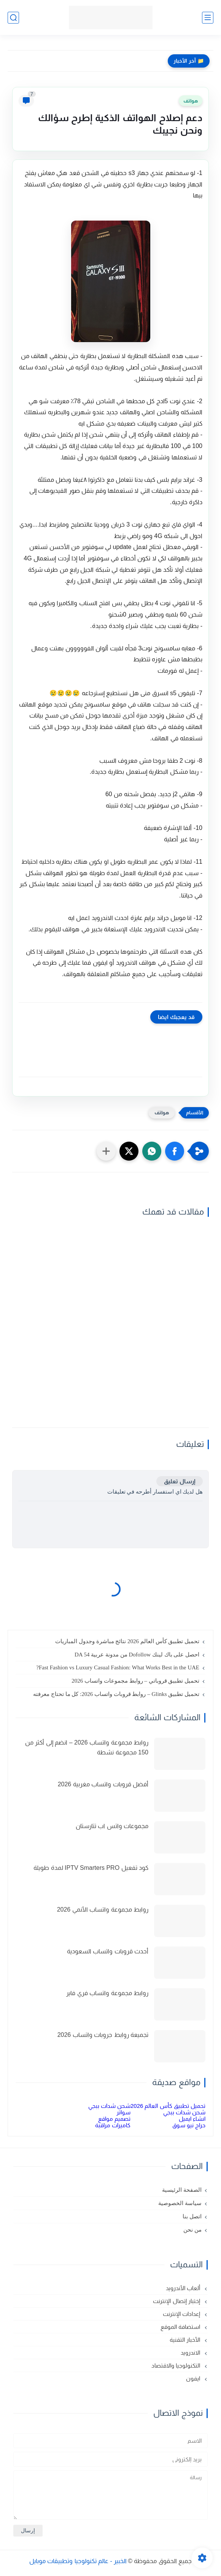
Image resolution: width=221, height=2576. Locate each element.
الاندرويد (191, 2352)
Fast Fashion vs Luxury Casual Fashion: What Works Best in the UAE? (117, 1667)
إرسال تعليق (179, 1481)
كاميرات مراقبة (112, 2125)
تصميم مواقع (114, 2118)
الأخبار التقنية (186, 2339)
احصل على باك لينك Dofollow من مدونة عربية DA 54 (137, 1655)
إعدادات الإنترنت (182, 2314)
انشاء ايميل (192, 2118)
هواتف (190, 101)
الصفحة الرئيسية (182, 2190)
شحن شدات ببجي (109, 2106)
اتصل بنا (192, 2216)
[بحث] (13, 18)
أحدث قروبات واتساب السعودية (107, 1951)
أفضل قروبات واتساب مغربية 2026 (103, 1784)
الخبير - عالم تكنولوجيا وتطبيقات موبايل (78, 2561)
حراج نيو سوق (188, 2125)
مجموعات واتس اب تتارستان (112, 1826)
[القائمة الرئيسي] (207, 18)
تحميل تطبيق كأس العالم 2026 (167, 2106)
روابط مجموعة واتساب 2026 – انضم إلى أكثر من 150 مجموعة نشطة (86, 1747)
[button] (174, 1151)
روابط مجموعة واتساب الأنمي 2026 (102, 1909)
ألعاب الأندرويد (184, 2288)
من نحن (192, 2230)
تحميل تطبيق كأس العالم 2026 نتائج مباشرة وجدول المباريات (127, 1641)
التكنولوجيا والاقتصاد (176, 2365)
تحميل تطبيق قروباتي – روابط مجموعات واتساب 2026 (135, 1681)
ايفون (194, 2378)
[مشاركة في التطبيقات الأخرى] (106, 1151)
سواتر (123, 2112)
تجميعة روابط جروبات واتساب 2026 (102, 2035)
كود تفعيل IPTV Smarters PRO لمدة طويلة (90, 1868)
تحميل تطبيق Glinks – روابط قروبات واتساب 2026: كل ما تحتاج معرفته (116, 1694)
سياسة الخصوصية (180, 2203)
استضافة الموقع (181, 2327)
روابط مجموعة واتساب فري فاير (107, 1993)
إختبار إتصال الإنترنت (177, 2301)
